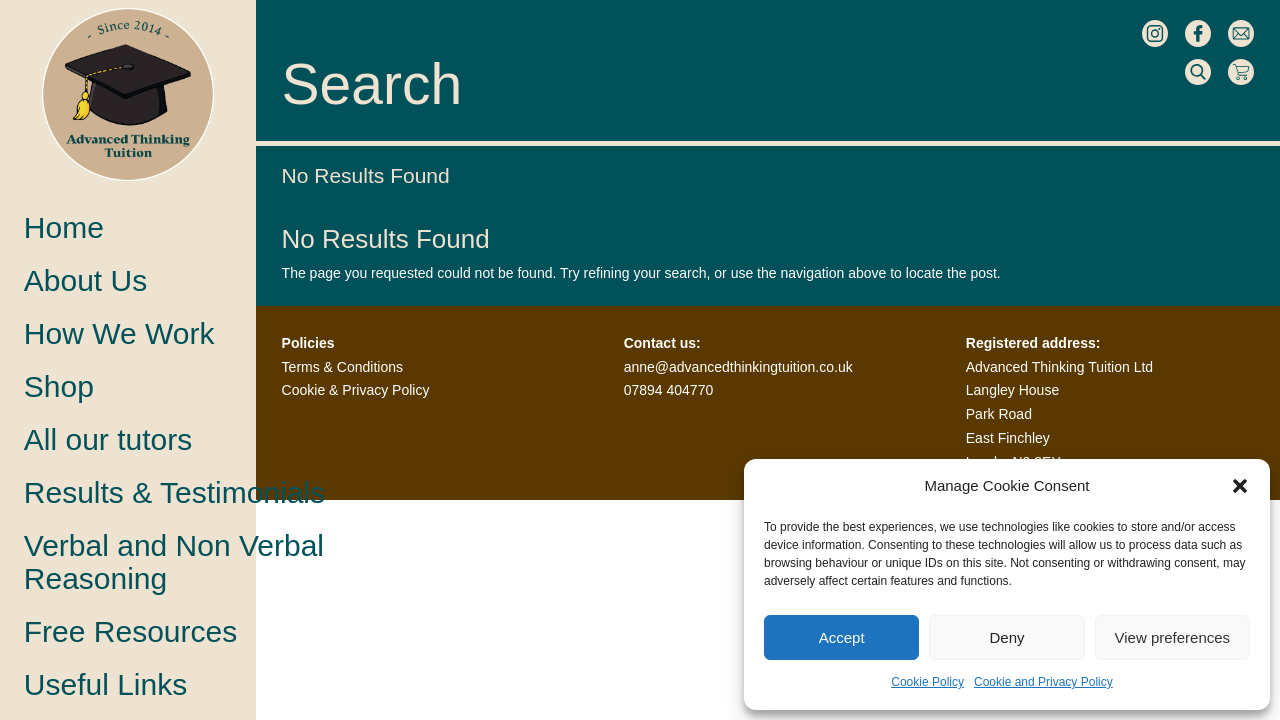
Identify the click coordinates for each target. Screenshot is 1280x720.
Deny (1006, 637)
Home (64, 227)
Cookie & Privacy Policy (356, 390)
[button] (1240, 486)
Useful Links (105, 684)
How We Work (119, 333)
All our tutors (108, 439)
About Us (85, 280)
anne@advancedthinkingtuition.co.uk (738, 367)
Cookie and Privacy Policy (1043, 682)
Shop (59, 386)
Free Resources (130, 631)
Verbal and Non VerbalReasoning (174, 562)
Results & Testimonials (174, 492)
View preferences (1173, 637)
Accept (842, 637)
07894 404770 (669, 390)
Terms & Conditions (342, 367)
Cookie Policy (927, 682)
